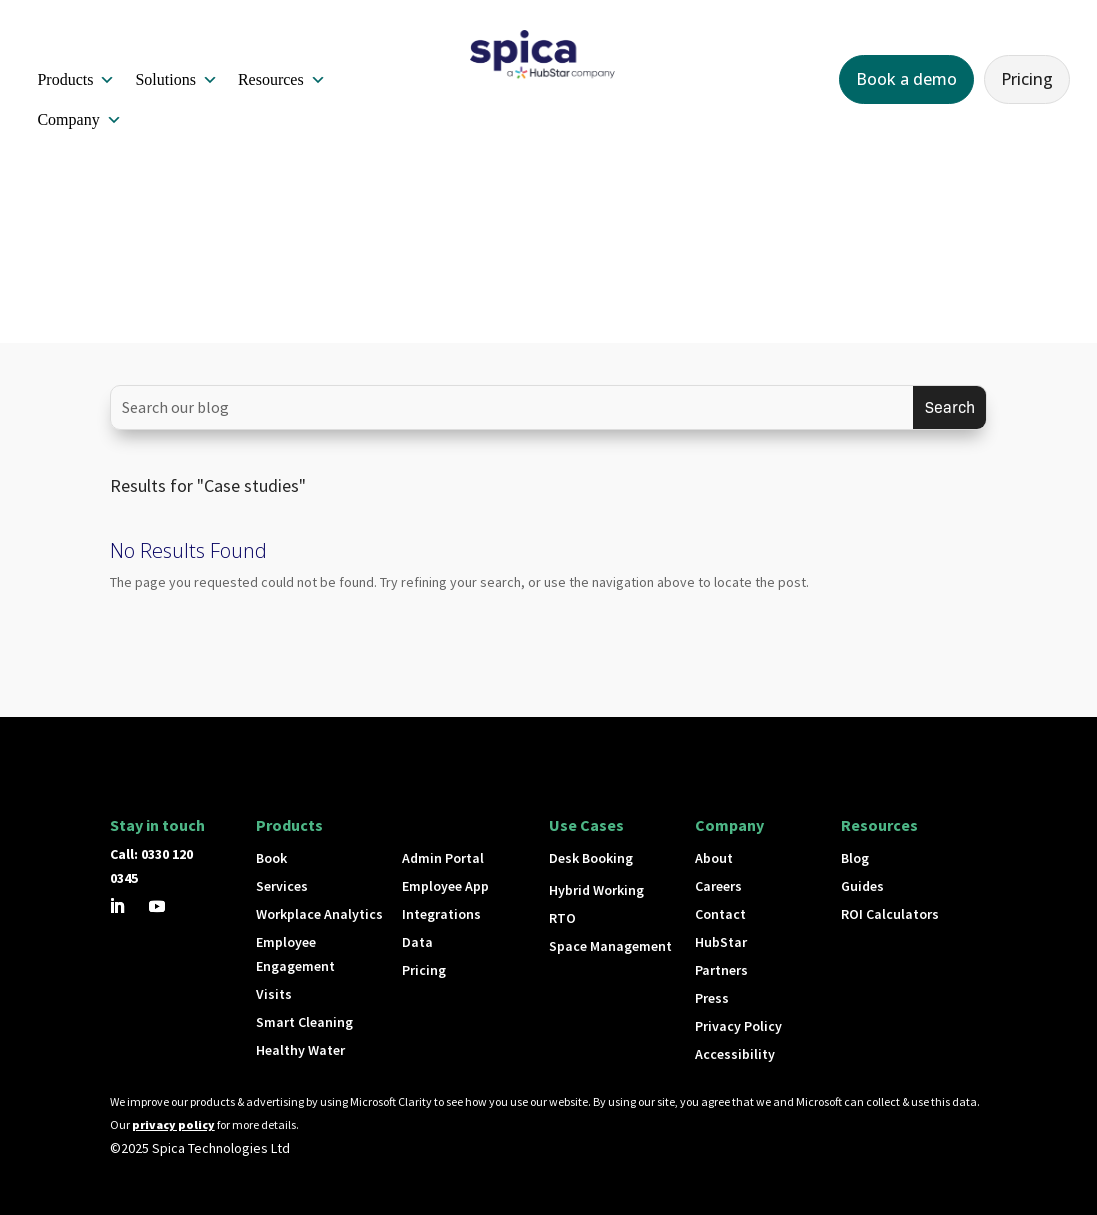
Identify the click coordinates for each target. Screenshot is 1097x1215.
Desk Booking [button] (591, 858)
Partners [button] (721, 970)
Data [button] (417, 942)
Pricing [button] (1027, 79)
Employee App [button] (445, 886)
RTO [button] (562, 918)
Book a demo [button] (906, 79)
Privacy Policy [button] (738, 1026)
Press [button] (712, 998)
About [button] (714, 858)
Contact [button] (720, 914)
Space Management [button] (610, 946)
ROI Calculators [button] (890, 914)
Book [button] (271, 858)
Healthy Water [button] (300, 1050)
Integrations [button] (441, 914)
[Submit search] (949, 407)
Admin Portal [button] (443, 858)
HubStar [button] (721, 942)
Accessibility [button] (735, 1054)
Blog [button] (855, 858)
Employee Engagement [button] (295, 954)
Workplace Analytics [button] (319, 914)
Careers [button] (718, 886)
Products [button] (76, 80)
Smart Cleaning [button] (304, 1022)
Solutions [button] (176, 80)
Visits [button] (274, 994)
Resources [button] (282, 80)
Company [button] (79, 120)
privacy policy (173, 1124)
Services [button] (282, 886)
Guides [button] (862, 886)
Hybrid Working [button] (596, 890)
